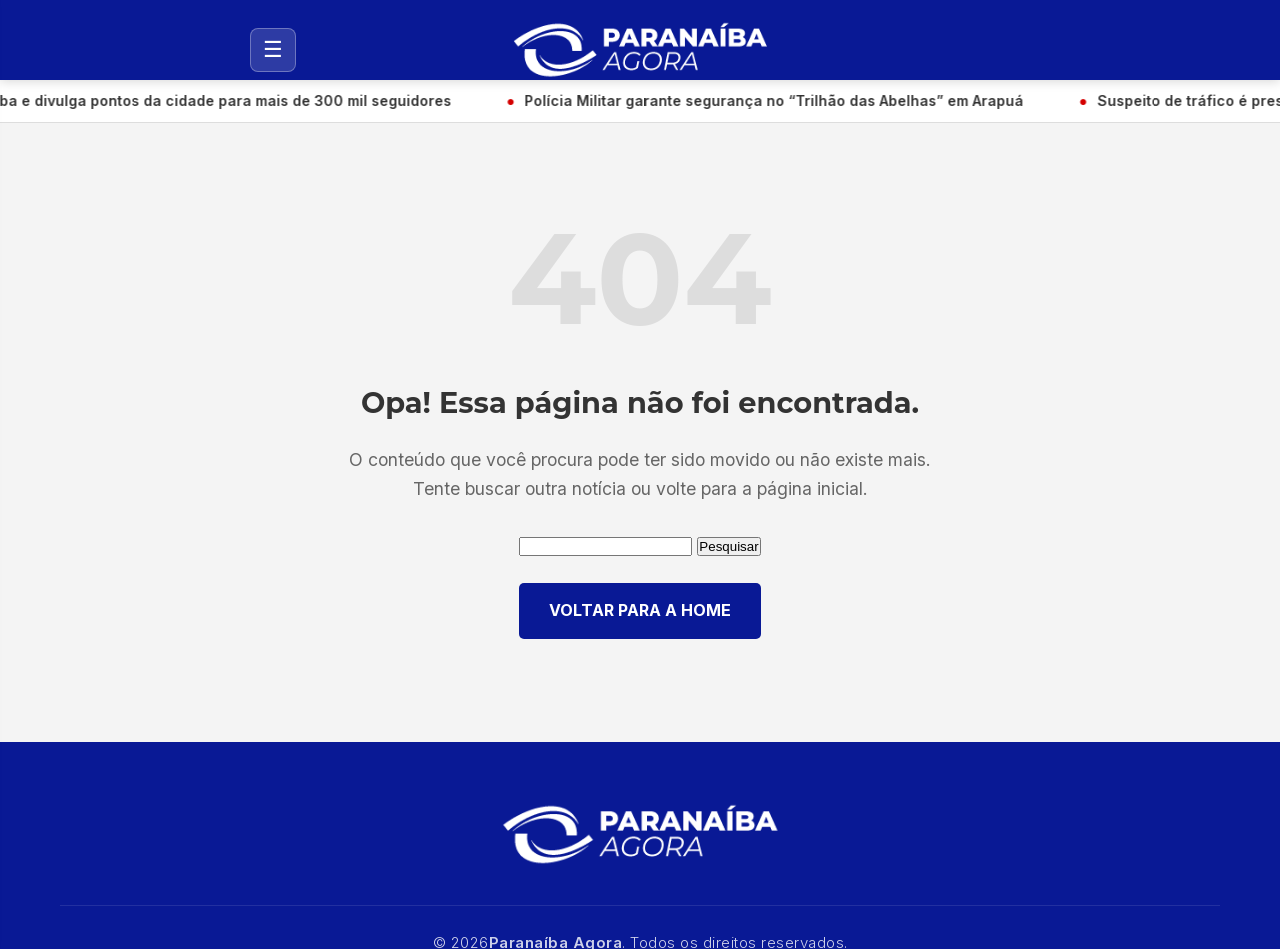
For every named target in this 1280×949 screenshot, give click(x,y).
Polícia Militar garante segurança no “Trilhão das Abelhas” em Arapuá (776, 100)
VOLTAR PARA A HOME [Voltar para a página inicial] (640, 610)
